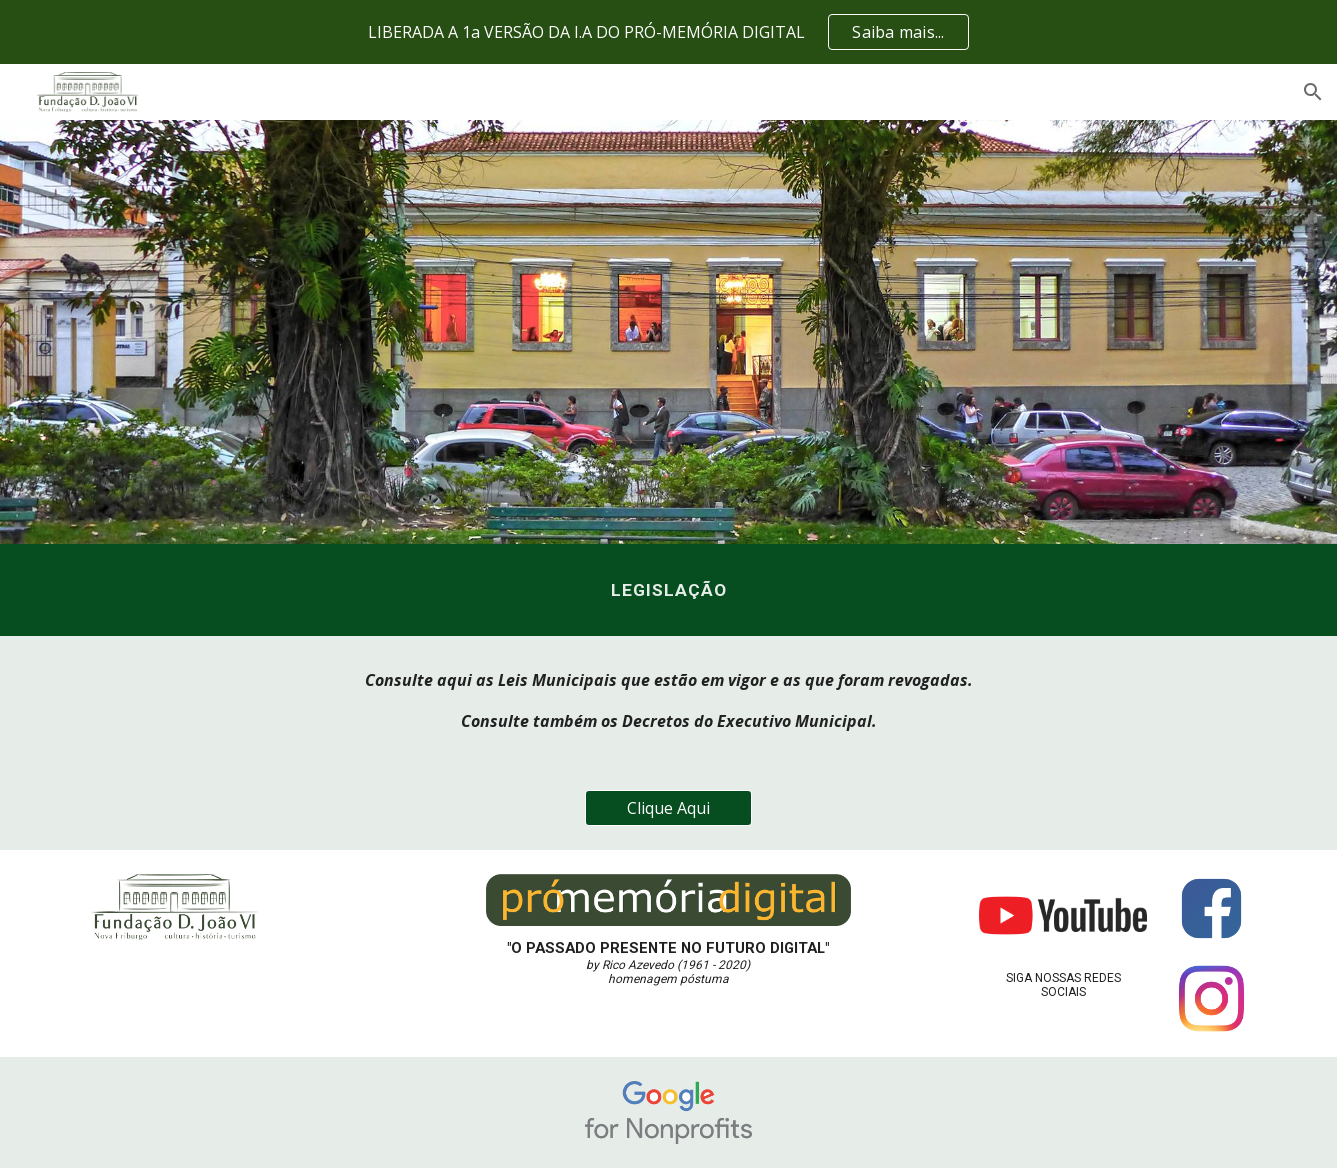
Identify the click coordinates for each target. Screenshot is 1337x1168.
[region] (668, 32)
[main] (668, 590)
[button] (1313, 92)
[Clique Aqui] (669, 808)
